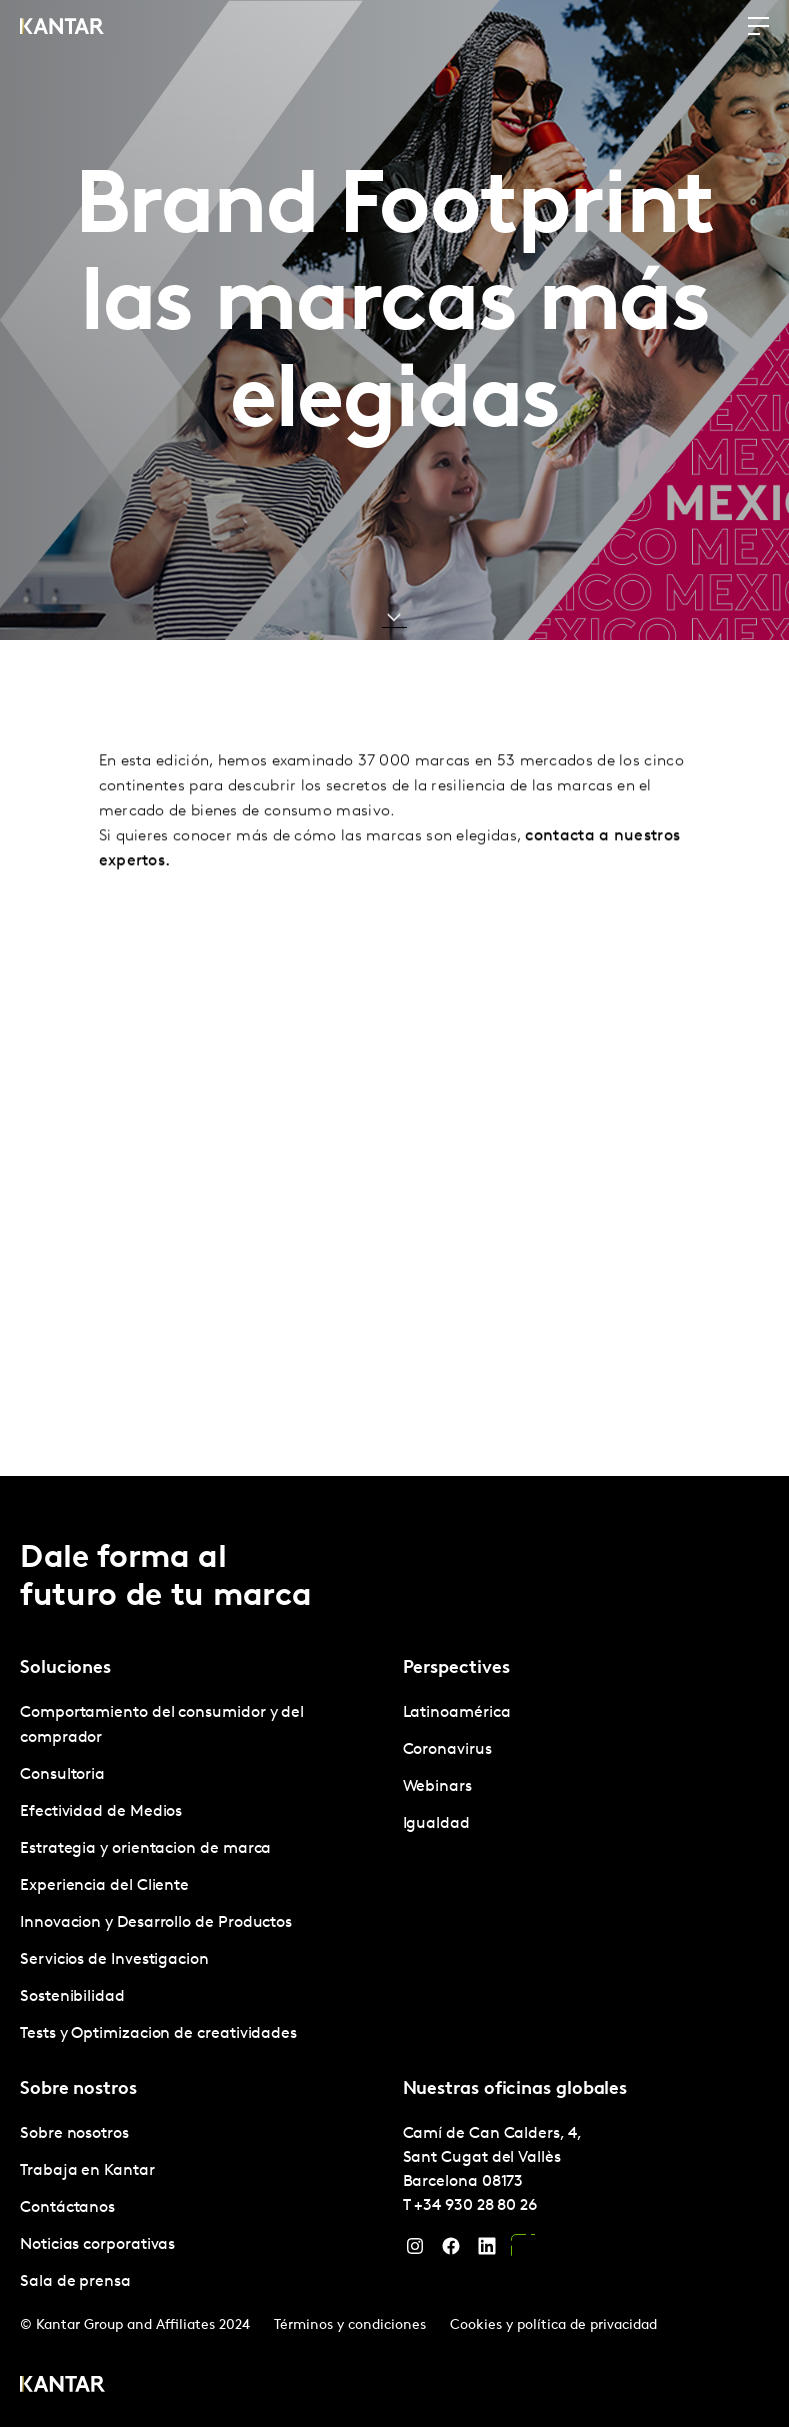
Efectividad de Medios (101, 1812)
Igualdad (436, 1824)
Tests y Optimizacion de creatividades (158, 2034)
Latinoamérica (457, 1713)
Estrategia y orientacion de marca (145, 1849)
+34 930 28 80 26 (475, 2206)
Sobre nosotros (74, 2134)
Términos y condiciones (350, 2325)
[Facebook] (451, 2251)
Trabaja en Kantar (87, 2171)
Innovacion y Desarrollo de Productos (156, 1923)
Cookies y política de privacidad (553, 2325)
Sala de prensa (75, 2282)
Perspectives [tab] (456, 1668)
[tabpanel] (203, 1874)
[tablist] (394, 1951)
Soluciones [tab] (65, 1668)
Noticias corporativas (97, 2245)
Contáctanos (67, 2208)
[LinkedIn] (487, 2251)
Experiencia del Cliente (104, 1886)
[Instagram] (415, 2251)
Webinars (437, 1787)
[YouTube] (523, 2251)
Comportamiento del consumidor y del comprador (162, 1725)
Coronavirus (447, 1750)
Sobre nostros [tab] (78, 2089)
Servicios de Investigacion (114, 1960)
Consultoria (62, 1775)
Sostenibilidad (72, 1997)
